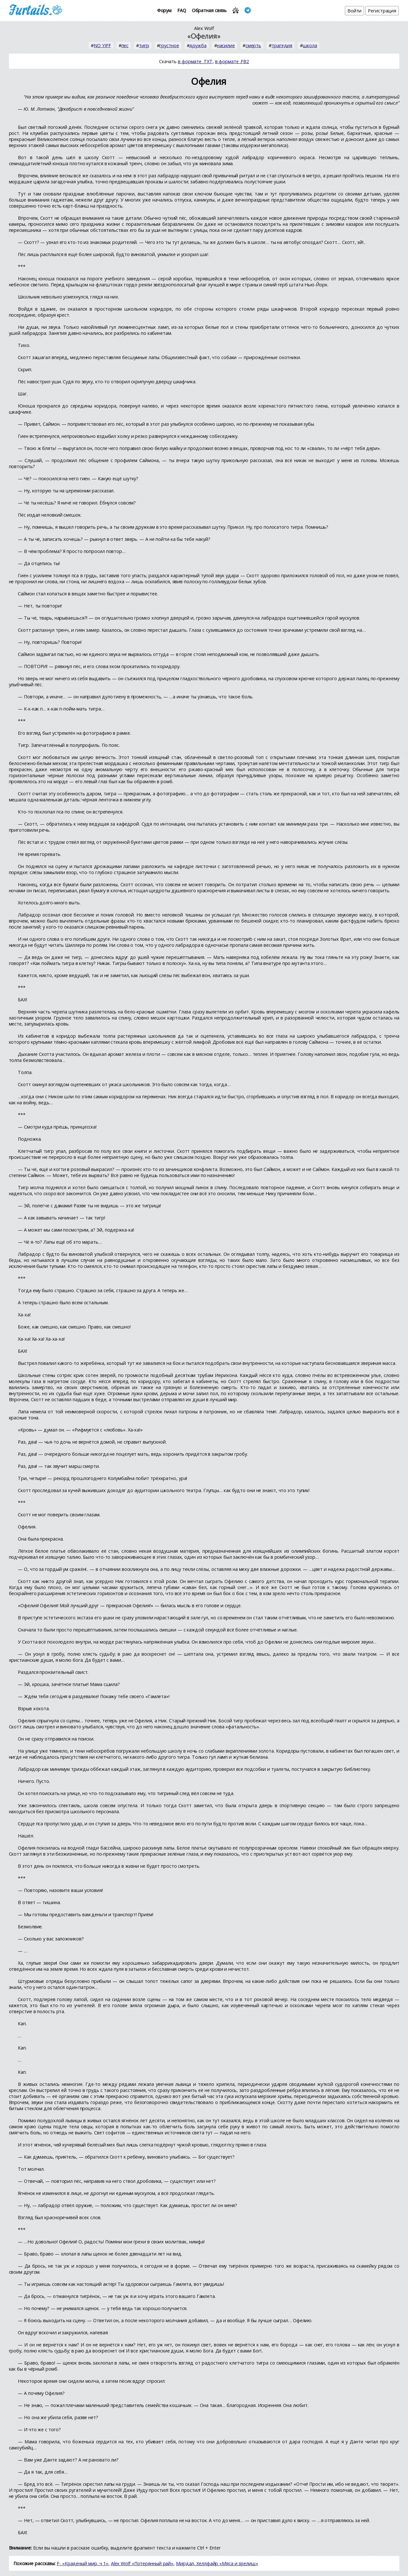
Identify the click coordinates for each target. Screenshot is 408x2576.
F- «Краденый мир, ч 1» (82, 2563)
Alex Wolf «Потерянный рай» (142, 2563)
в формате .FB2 (232, 61)
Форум (164, 10)
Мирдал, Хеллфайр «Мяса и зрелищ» (217, 2563)
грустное (169, 45)
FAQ (181, 10)
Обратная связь (209, 10)
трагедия (282, 45)
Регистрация (382, 11)
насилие (226, 45)
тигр (144, 45)
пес (125, 45)
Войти (354, 11)
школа (310, 45)
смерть (253, 45)
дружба (197, 45)
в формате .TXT (195, 61)
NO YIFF (102, 45)
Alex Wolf (204, 28)
